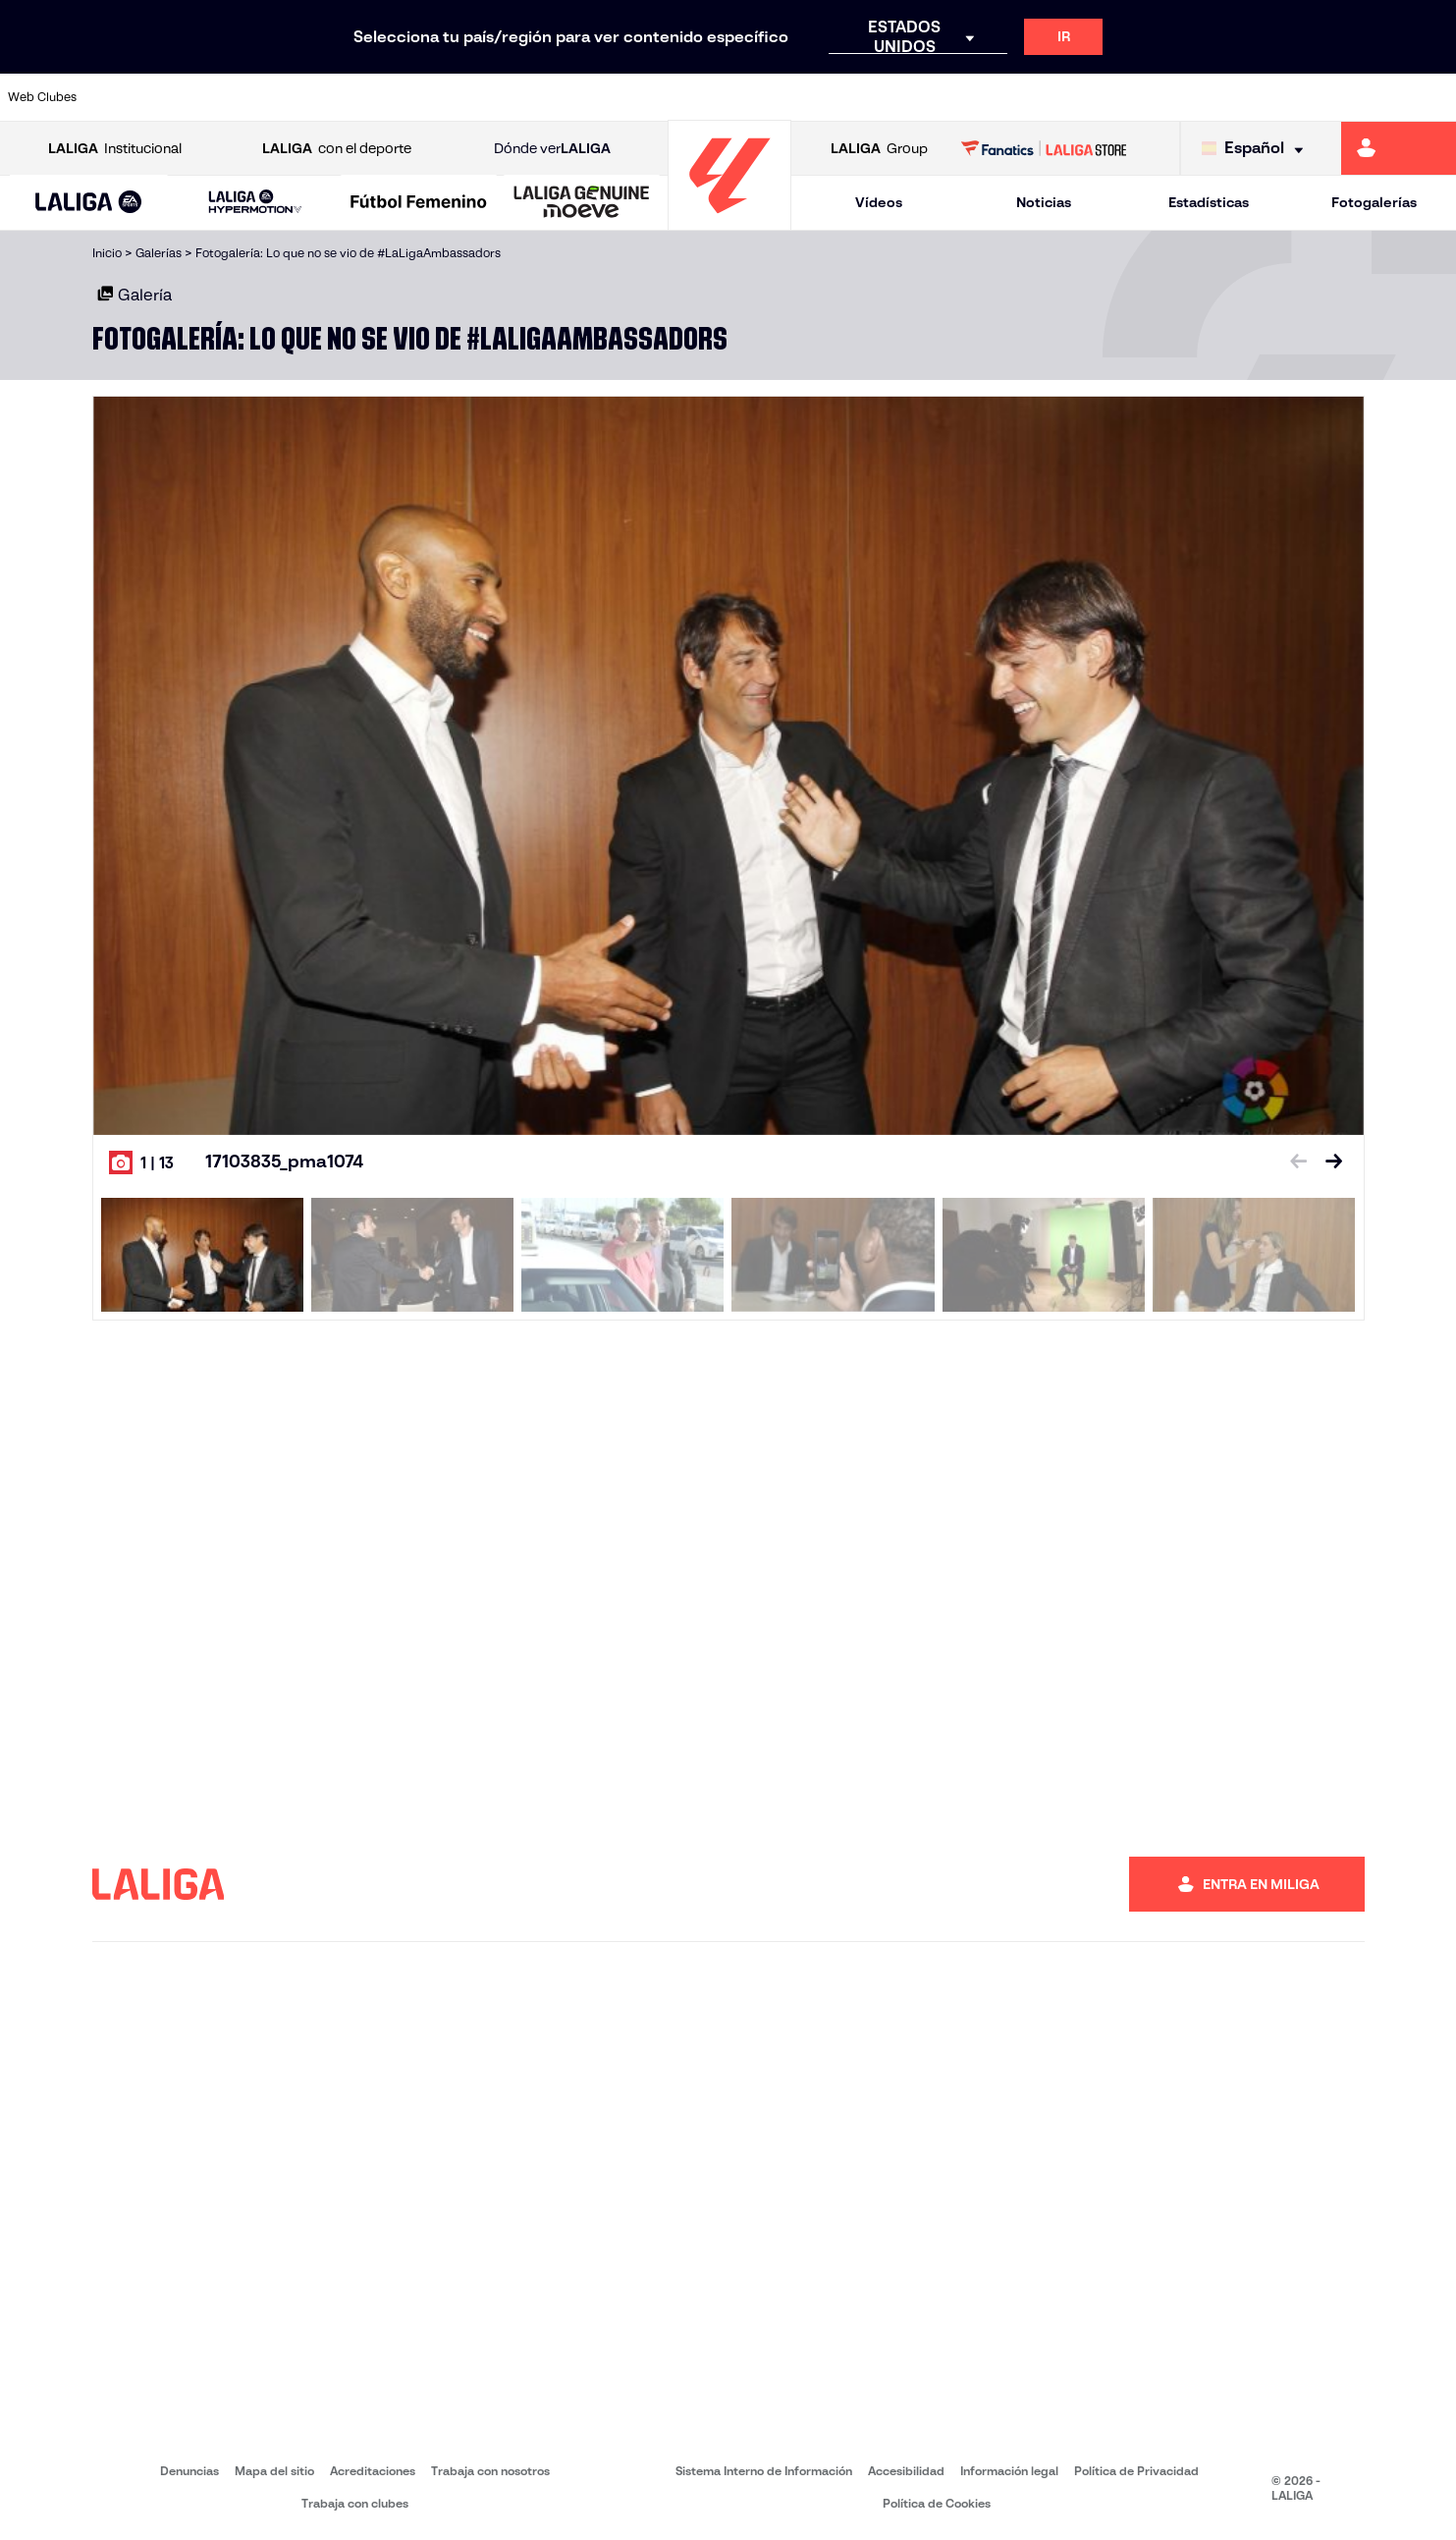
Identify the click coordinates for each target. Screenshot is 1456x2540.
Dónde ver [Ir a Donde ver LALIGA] (552, 148)
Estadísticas (1208, 202)
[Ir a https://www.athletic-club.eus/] (130, 97)
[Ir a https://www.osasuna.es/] (268, 97)
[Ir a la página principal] (729, 221)
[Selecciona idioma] (1257, 149)
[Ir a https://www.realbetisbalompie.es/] (1022, 97)
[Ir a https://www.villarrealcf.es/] (1433, 97)
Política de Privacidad (1136, 2470)
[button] (89, 203)
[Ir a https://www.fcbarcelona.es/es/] (473, 97)
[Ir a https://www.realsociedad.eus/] (1227, 97)
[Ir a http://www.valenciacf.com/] (1364, 97)
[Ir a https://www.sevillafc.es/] (1296, 97)
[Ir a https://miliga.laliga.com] (1398, 148)
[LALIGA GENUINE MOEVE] (582, 203)
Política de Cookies (937, 2503)
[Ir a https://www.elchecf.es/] (404, 97)
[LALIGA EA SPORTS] (89, 203)
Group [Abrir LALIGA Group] (879, 148)
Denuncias (189, 2470)
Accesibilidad (906, 2470)
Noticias (1043, 202)
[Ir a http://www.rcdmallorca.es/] (953, 97)
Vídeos (878, 202)
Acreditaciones (372, 2470)
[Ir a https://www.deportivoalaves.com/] (336, 97)
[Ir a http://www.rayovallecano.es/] (747, 97)
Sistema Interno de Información (763, 2470)
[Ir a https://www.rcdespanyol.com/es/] (884, 97)
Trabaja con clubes (354, 2503)
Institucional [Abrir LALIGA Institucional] (115, 148)
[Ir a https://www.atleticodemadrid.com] (199, 97)
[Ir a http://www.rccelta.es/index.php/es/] (816, 97)
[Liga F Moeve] (419, 203)
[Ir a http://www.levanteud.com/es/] (679, 97)
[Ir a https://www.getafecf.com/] (542, 97)
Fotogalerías (1374, 202)
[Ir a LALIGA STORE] (1043, 148)
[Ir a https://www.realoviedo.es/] (1159, 97)
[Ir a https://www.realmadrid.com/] (1090, 97)
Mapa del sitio (274, 2470)
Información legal (1009, 2470)
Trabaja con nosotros (490, 2470)
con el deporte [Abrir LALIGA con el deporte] (336, 148)
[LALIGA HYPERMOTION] (256, 202)
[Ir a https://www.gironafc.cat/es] (610, 97)
